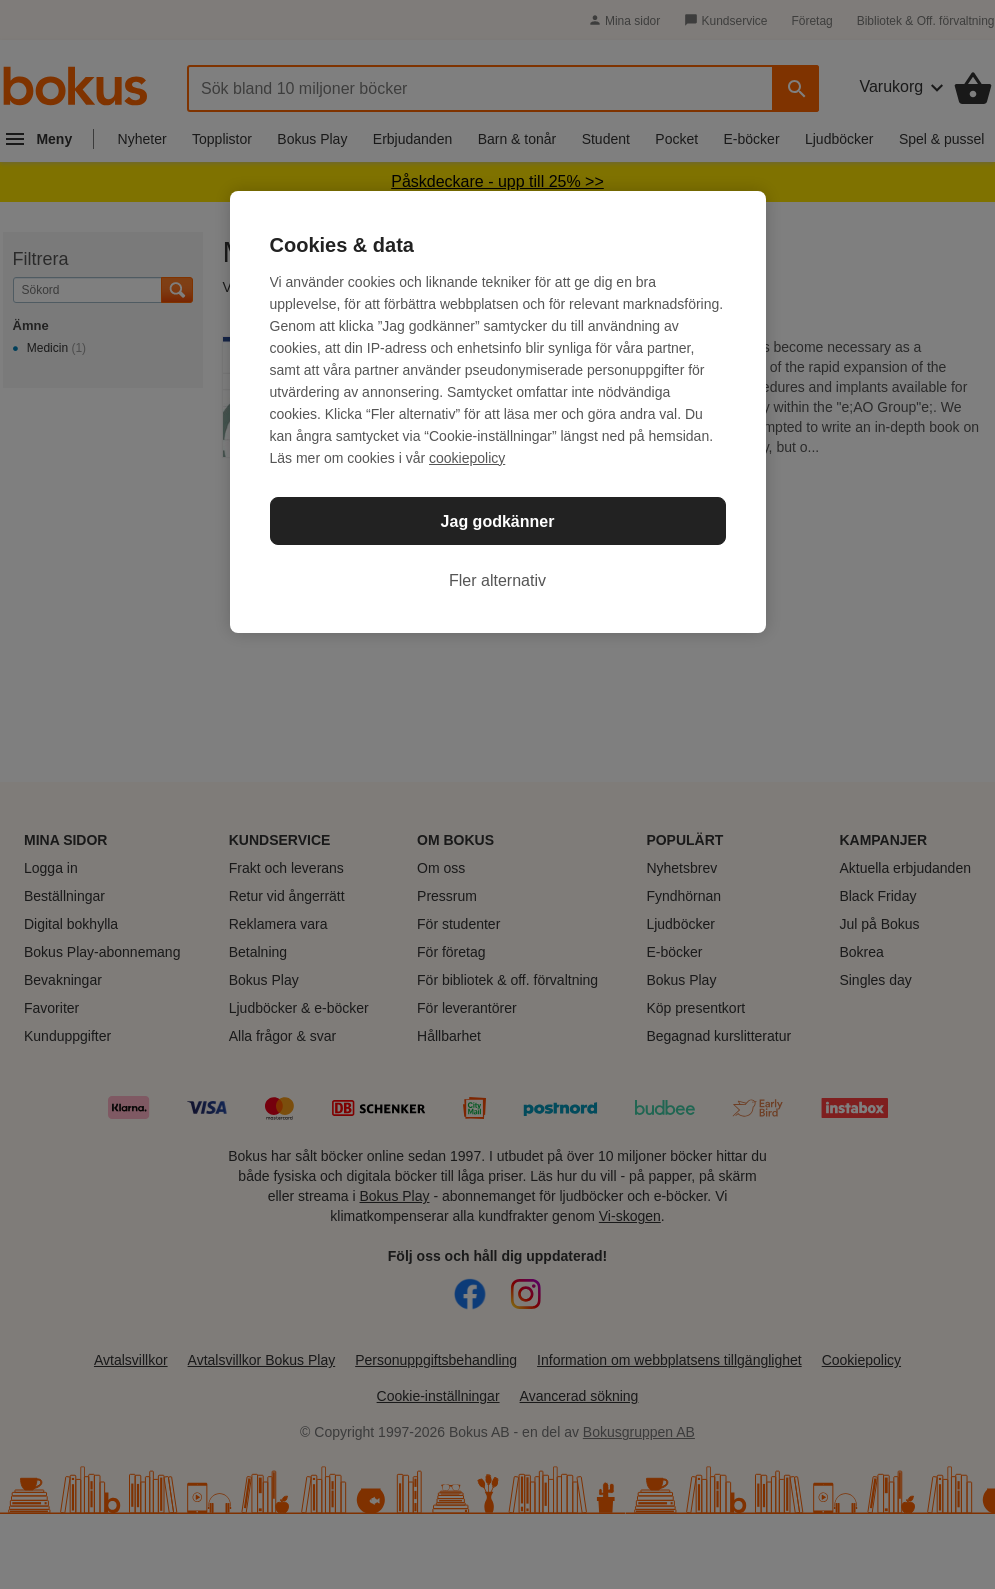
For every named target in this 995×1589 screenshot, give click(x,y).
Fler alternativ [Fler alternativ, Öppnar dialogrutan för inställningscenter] (497, 580)
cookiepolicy (467, 458)
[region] (498, 412)
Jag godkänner (498, 521)
